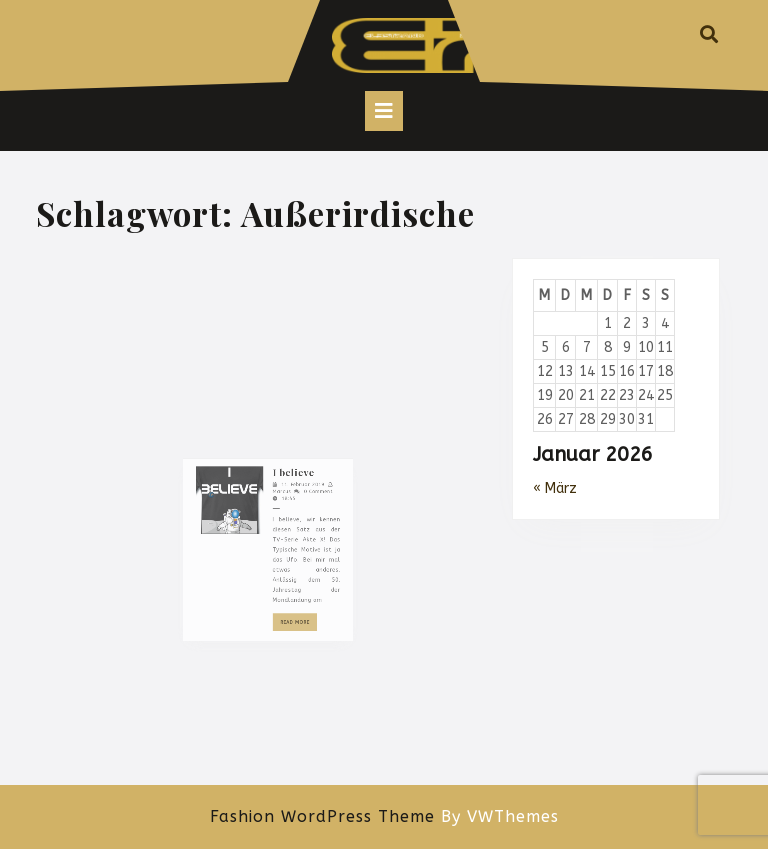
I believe (286, 559)
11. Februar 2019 (292, 569)
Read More (290, 668)
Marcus (277, 573)
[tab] (384, 111)
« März (555, 488)
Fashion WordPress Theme (322, 816)
